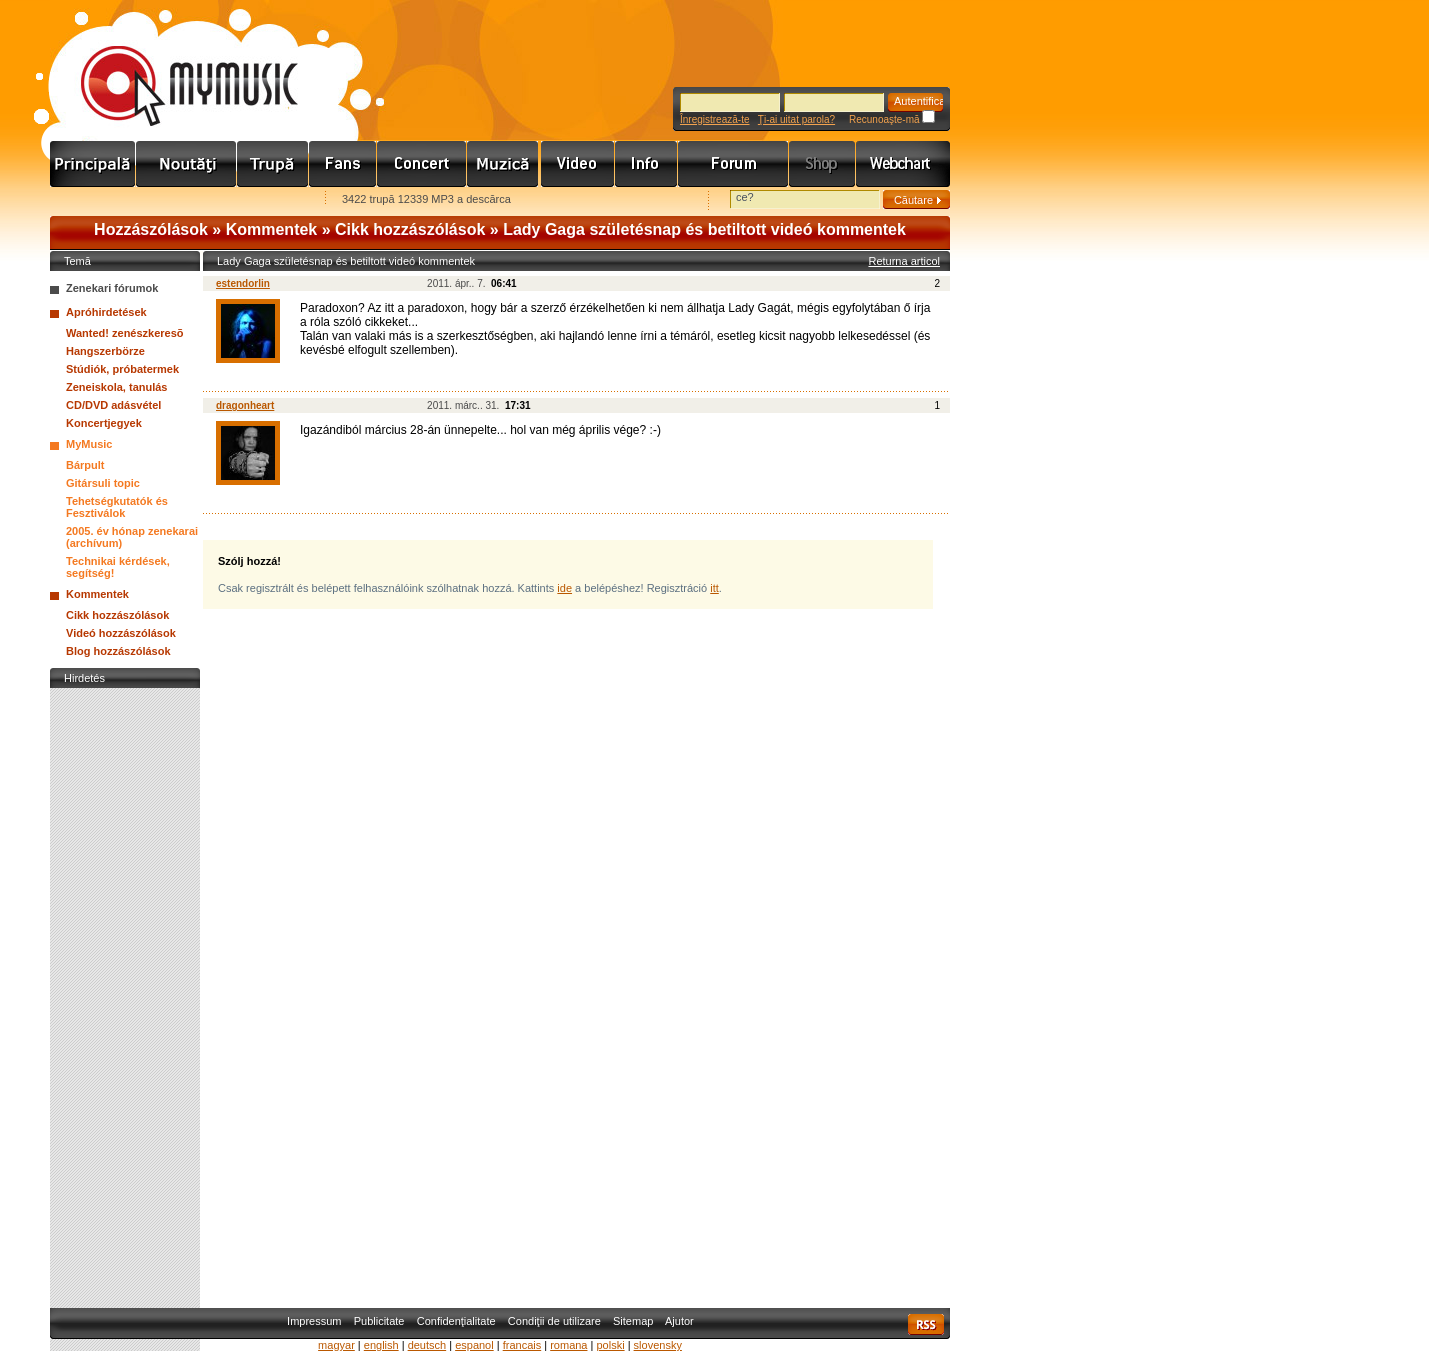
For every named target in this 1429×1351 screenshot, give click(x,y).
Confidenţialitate (456, 1321)
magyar (336, 1345)
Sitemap (633, 1321)
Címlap (93, 164)
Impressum (314, 1321)
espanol (474, 1345)
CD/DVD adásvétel (113, 405)
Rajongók (343, 164)
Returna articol (904, 261)
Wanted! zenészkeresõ (125, 333)
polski (610, 1345)
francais (522, 1345)
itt (714, 588)
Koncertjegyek (104, 423)
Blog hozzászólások (118, 651)
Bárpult (85, 465)
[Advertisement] (125, 993)
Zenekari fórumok (112, 288)
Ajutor (679, 1321)
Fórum (733, 164)
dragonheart (245, 405)
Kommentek (272, 229)
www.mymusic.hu (172, 65)
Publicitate (379, 1321)
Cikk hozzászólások (410, 229)
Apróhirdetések (106, 312)
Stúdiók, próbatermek (122, 369)
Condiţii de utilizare (554, 1321)
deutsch (427, 1345)
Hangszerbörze (105, 351)
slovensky (658, 1345)
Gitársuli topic (103, 483)
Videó (578, 164)
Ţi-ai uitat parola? (796, 119)
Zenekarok (273, 164)
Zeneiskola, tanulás (116, 387)
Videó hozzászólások (121, 633)
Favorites (91, 200)
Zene (504, 164)
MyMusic (89, 444)
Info (646, 164)
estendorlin (243, 283)
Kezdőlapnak (176, 200)
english (381, 1345)
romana (568, 1345)
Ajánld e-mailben (261, 200)
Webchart (903, 164)
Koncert (422, 164)
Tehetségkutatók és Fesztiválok (117, 507)
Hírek (186, 164)
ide (564, 588)
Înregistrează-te (714, 119)
